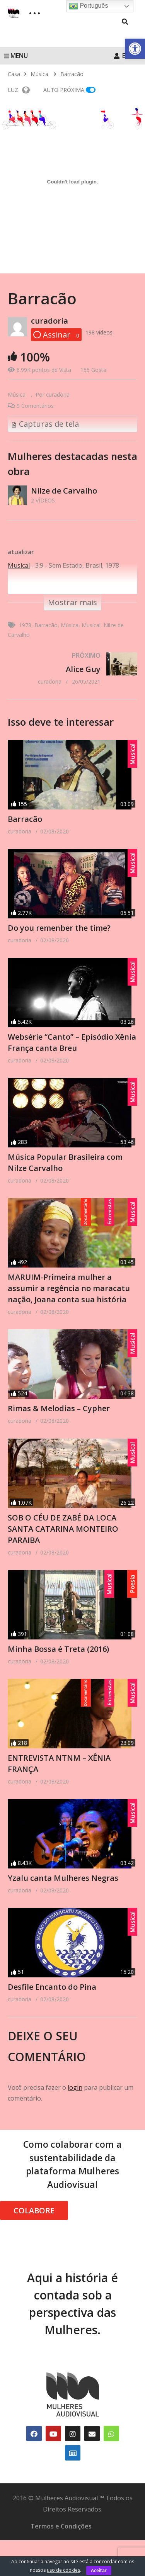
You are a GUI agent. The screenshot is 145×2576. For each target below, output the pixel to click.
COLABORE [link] (34, 2237)
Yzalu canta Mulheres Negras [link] (63, 1901)
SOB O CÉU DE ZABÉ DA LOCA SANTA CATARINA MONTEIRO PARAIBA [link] (63, 1541)
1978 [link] (25, 625)
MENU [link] (16, 55)
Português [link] (88, 6)
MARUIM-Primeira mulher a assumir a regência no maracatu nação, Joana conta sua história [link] (69, 1294)
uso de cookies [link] (63, 2570)
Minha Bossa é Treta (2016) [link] (58, 1665)
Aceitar (99, 2570)
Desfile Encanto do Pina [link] (52, 2013)
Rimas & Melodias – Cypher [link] (59, 1418)
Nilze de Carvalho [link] (64, 490)
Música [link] (17, 394)
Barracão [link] (46, 625)
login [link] (75, 2113)
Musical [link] (91, 625)
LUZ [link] (19, 89)
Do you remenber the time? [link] (59, 928)
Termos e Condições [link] (61, 2552)
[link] (135, 49)
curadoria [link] (49, 321)
